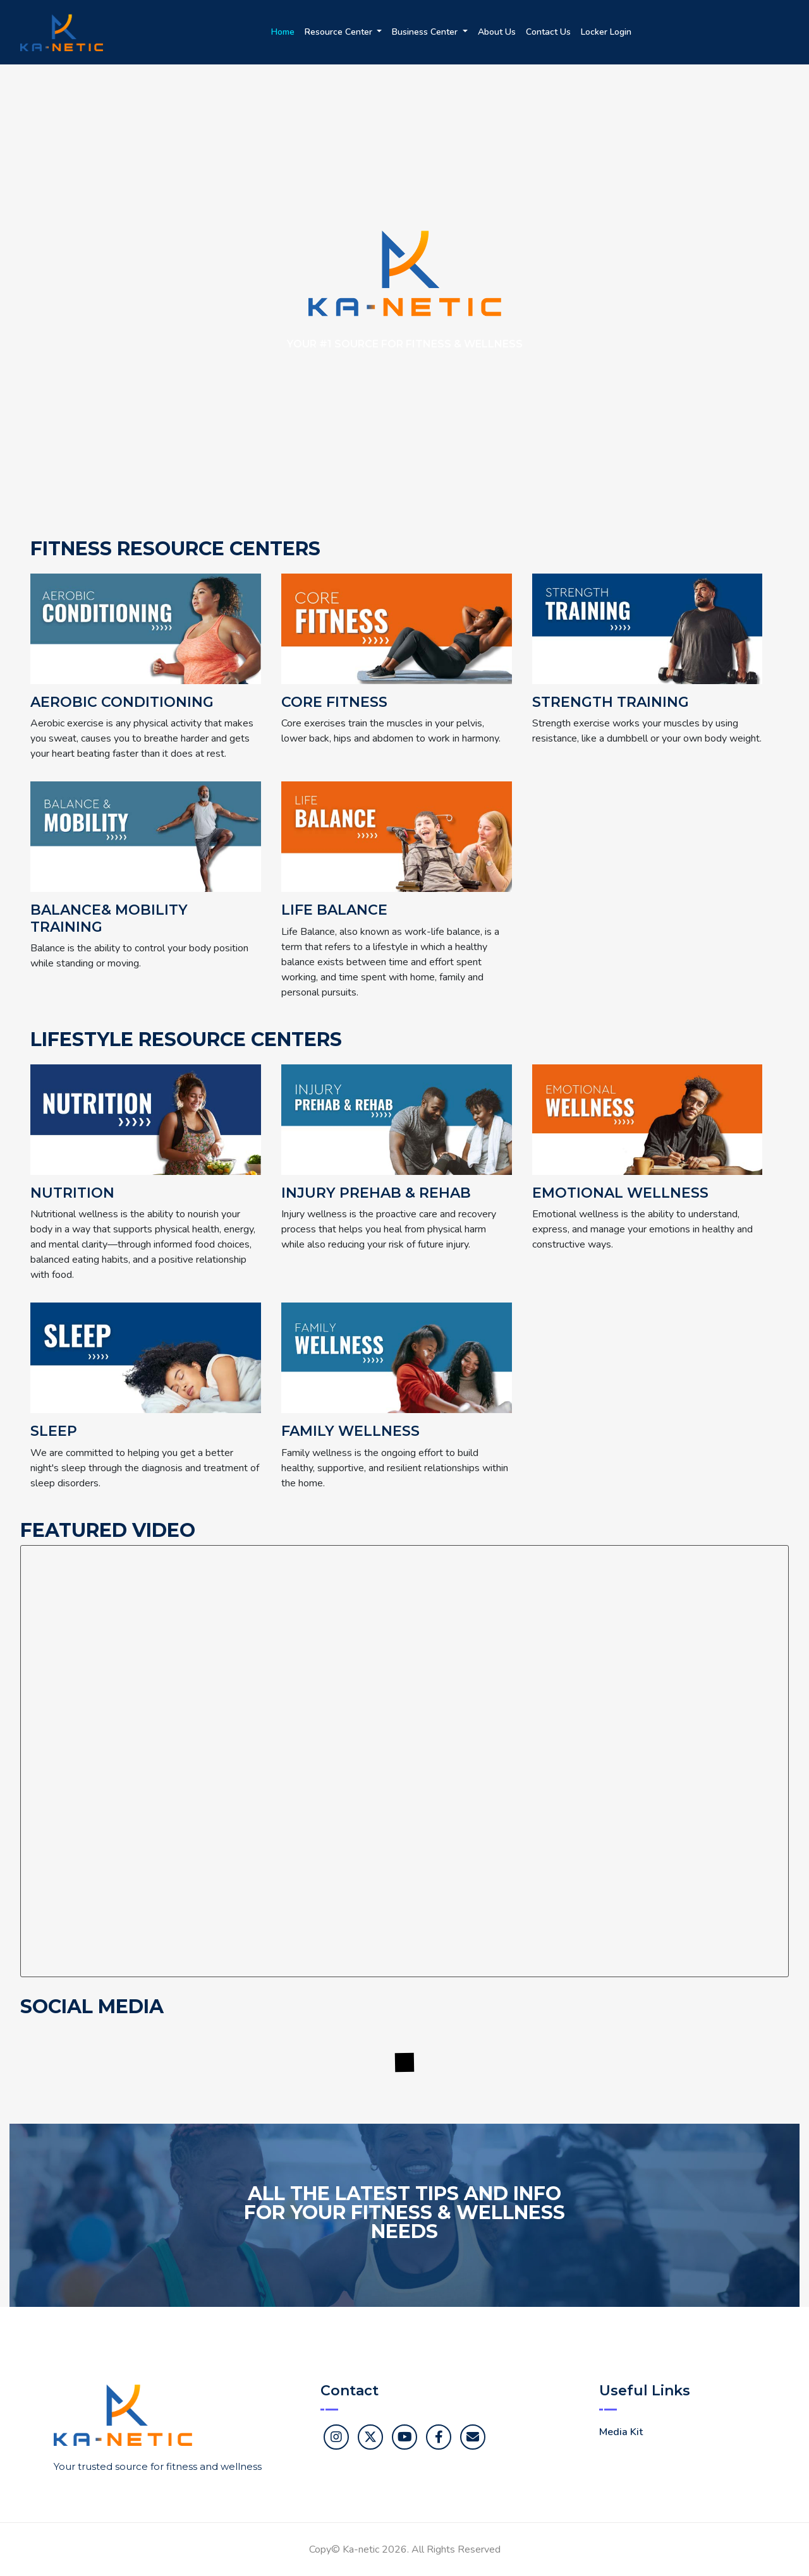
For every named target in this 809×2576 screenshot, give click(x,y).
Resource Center (340, 32)
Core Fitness (334, 702)
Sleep (53, 1431)
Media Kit (621, 2432)
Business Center (426, 32)
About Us (497, 32)
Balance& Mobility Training (109, 918)
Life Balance (334, 910)
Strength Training (610, 702)
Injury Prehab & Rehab (376, 1193)
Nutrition (72, 1193)
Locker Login (606, 32)
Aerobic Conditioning (122, 702)
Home (283, 32)
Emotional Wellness (620, 1193)
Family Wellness (350, 1431)
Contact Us (548, 32)
